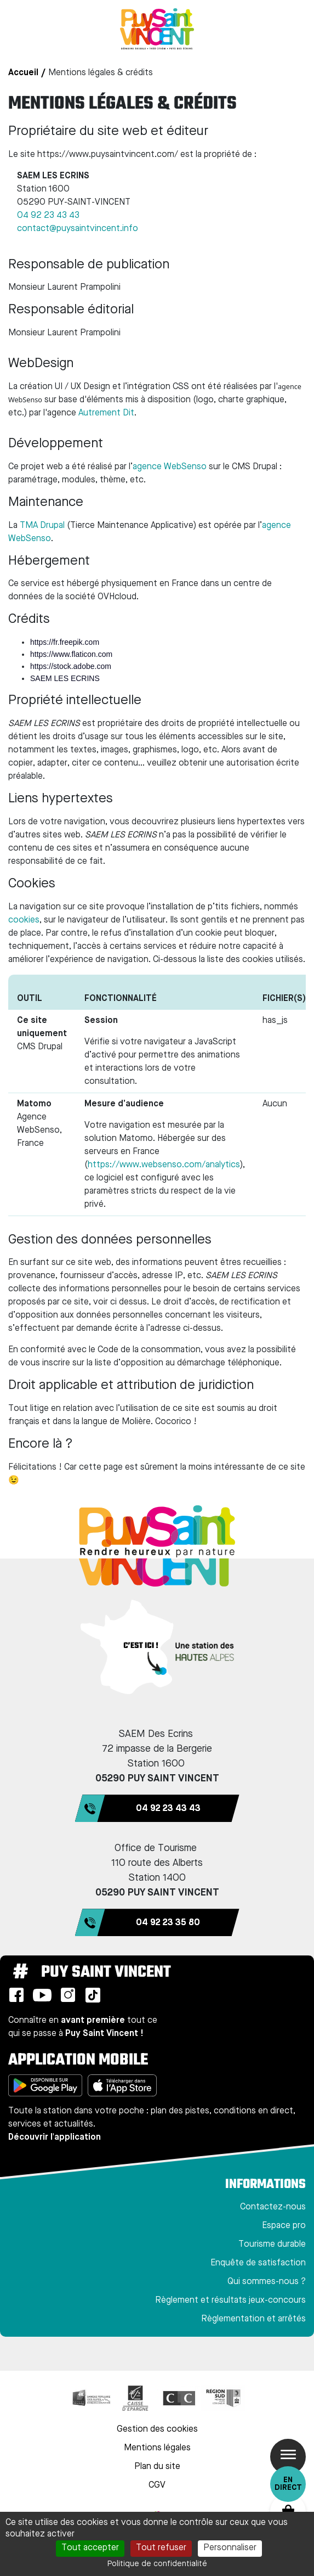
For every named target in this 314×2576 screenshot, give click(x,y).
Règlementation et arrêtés (253, 2319)
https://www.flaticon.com (71, 654)
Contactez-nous (273, 2207)
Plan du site (157, 2466)
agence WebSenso (170, 467)
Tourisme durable (272, 2244)
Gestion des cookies (157, 2429)
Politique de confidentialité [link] (157, 2564)
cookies (23, 920)
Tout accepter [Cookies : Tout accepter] (90, 2548)
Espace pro (284, 2225)
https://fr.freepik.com (64, 642)
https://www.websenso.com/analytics (164, 1165)
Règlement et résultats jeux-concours (230, 2300)
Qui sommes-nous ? (266, 2281)
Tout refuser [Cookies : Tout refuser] (161, 2548)
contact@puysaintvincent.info (77, 228)
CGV (157, 2485)
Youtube (42, 1995)
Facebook (16, 1995)
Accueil (23, 73)
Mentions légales (157, 2448)
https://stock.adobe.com (70, 666)
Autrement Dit (106, 413)
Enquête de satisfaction (258, 2263)
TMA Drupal (42, 525)
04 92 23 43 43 (48, 215)
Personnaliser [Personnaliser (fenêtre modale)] (229, 2548)
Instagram (68, 1995)
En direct (288, 2483)
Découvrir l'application (54, 2137)
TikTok (92, 1995)
